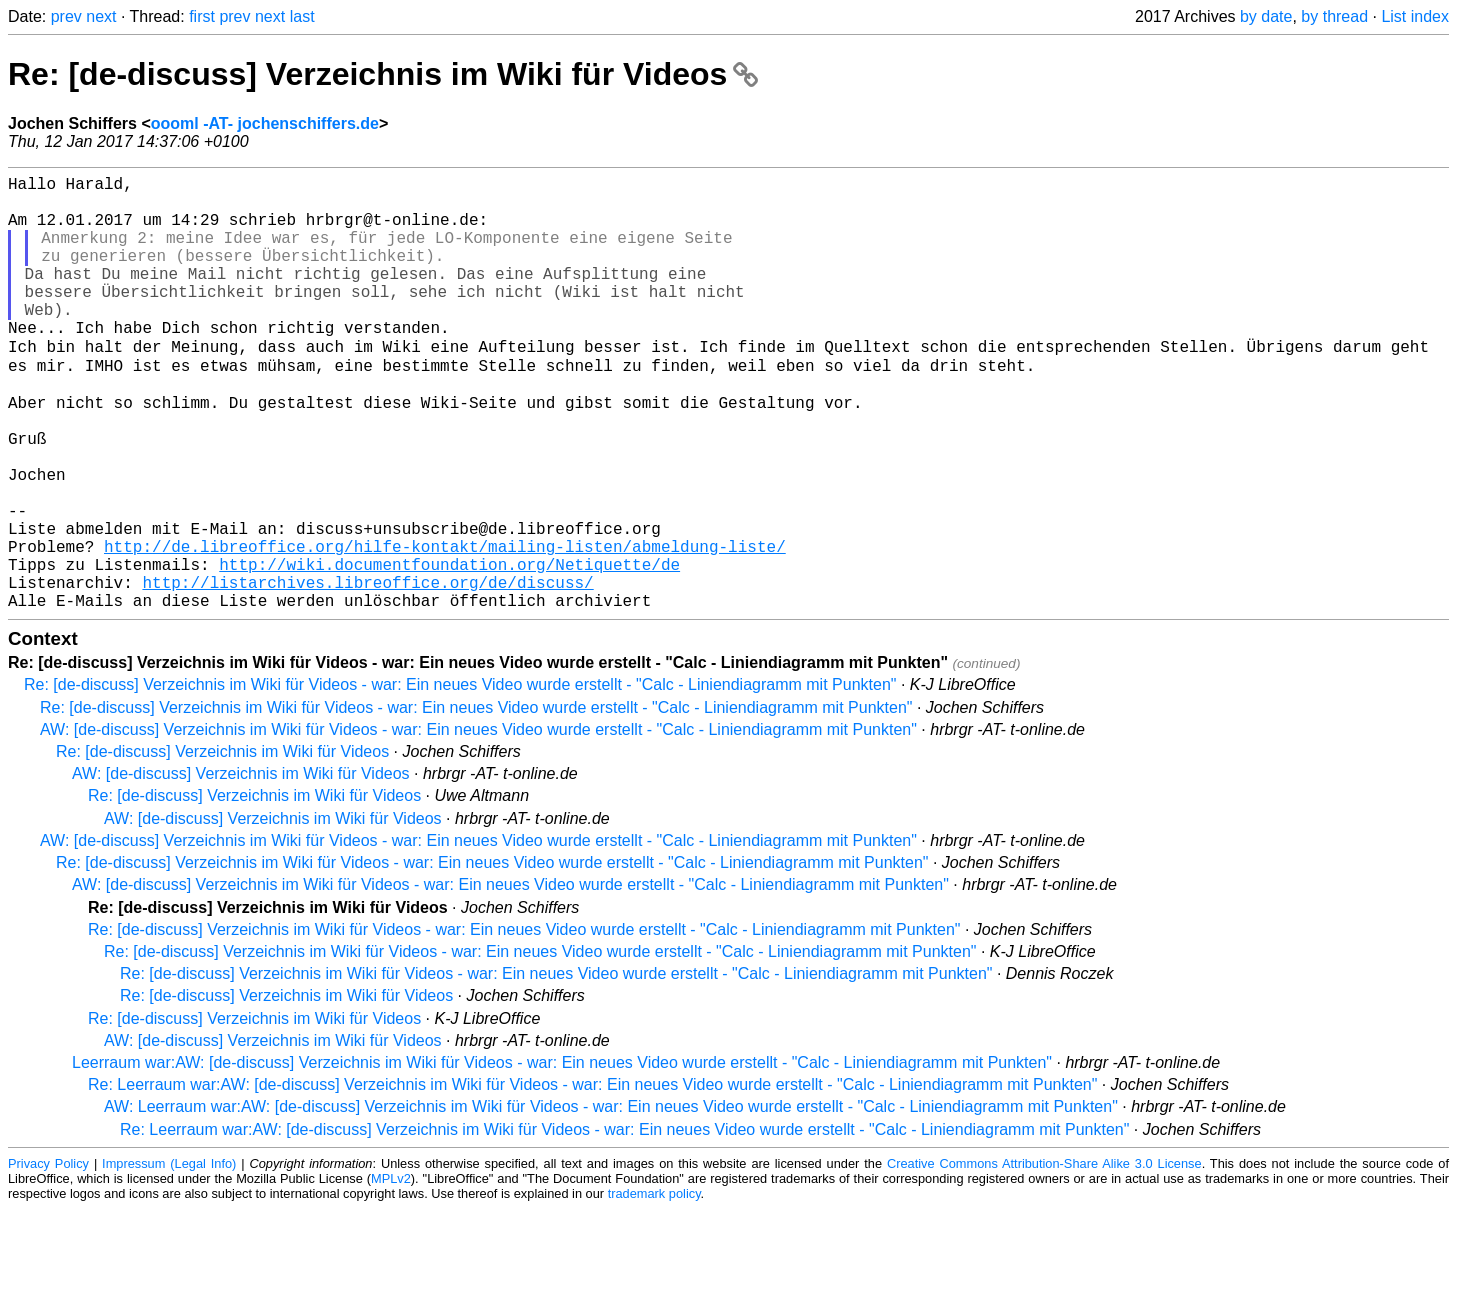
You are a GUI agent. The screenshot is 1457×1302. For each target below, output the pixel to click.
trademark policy (654, 1286)
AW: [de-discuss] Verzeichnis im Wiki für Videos (241, 866)
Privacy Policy (48, 1256)
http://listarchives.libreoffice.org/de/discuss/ (367, 671)
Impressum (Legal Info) (169, 1256)
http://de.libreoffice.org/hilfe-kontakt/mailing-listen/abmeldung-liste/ (445, 627)
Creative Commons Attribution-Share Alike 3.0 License (1044, 1256)
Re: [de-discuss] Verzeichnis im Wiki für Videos (383, 74)
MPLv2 (391, 1271)
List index (1415, 16)
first (202, 16)
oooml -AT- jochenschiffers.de (265, 123)
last (302, 16)
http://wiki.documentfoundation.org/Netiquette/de (449, 649)
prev (66, 16)
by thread (1334, 16)
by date (1266, 16)
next (101, 16)
